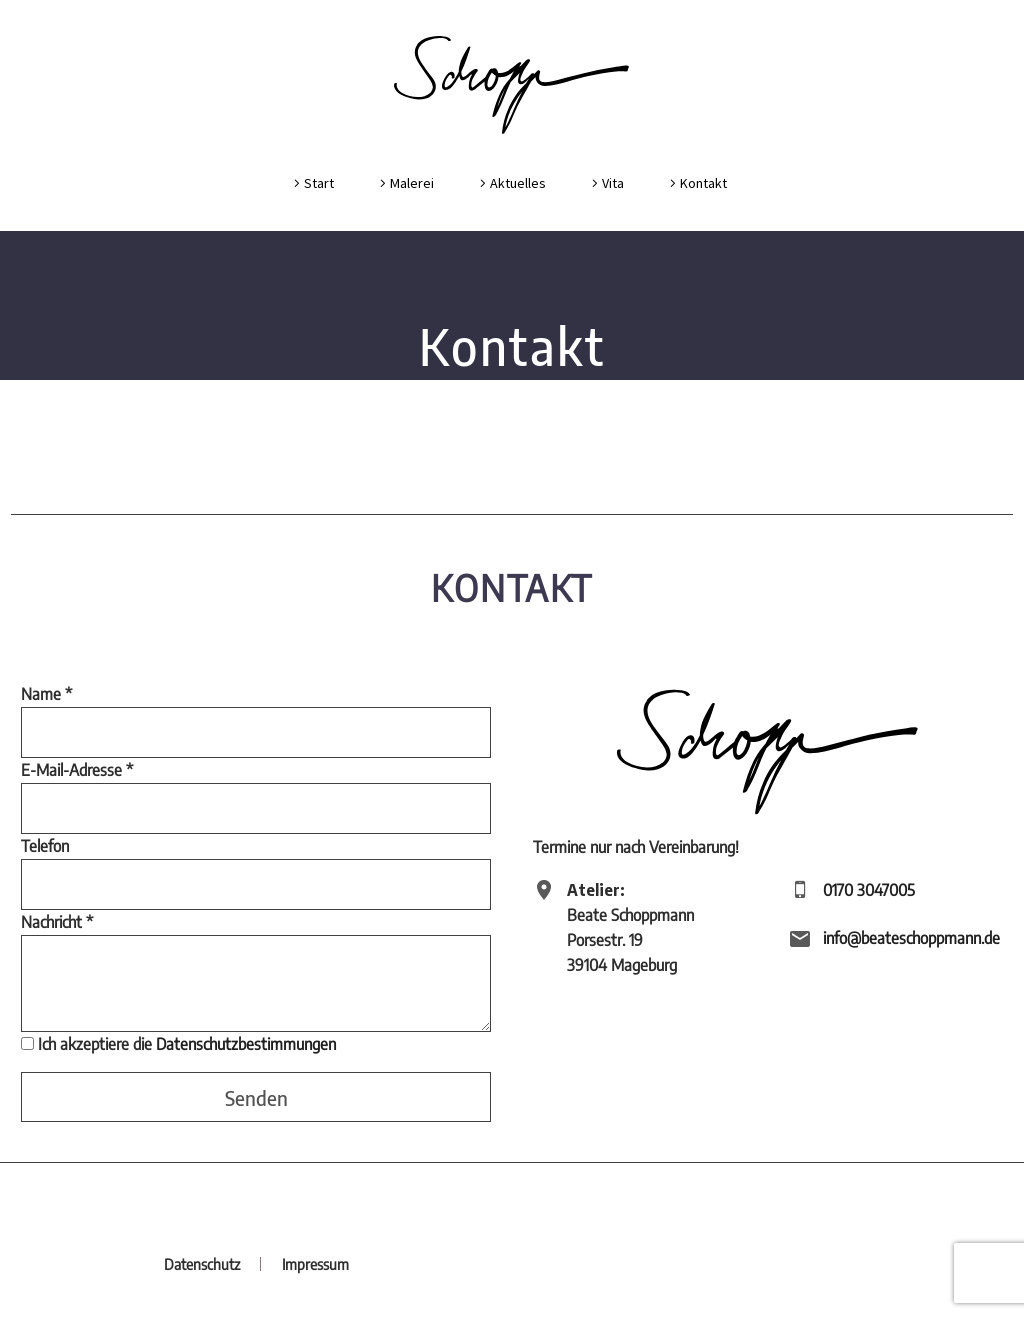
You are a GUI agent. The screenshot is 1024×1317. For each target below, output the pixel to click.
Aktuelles (518, 183)
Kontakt (703, 183)
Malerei (412, 183)
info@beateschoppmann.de (911, 938)
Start (319, 183)
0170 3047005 (869, 890)
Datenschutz (202, 1264)
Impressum (315, 1264)
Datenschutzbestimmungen (246, 1044)
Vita (613, 183)
